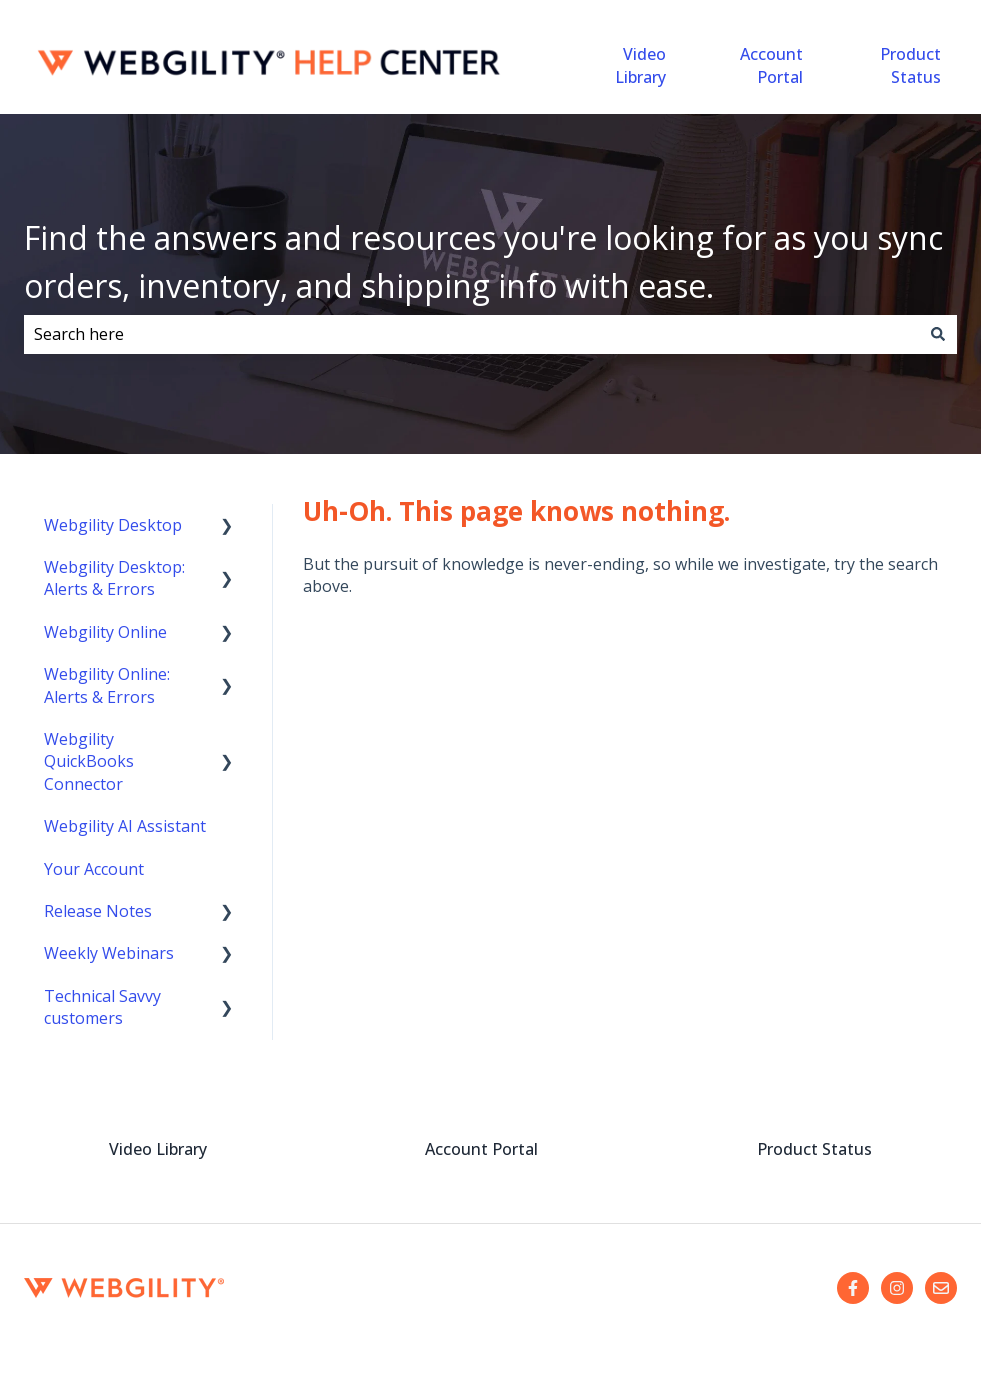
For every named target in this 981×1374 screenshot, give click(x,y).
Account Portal (771, 65)
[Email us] (941, 1288)
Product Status (910, 65)
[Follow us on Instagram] (897, 1288)
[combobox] (471, 334)
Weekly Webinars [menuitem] (109, 953)
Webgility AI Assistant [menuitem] (125, 826)
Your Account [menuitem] (94, 869)
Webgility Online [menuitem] (105, 632)
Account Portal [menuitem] (481, 1149)
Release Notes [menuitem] (98, 911)
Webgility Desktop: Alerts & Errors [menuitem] (114, 578)
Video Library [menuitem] (158, 1149)
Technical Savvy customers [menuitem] (102, 1007)
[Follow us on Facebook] (853, 1288)
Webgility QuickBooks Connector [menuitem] (89, 761)
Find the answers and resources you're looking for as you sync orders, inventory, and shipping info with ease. (483, 261)
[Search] (938, 334)
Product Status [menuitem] (814, 1149)
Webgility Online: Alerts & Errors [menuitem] (107, 685)
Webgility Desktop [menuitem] (113, 525)
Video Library (640, 65)
